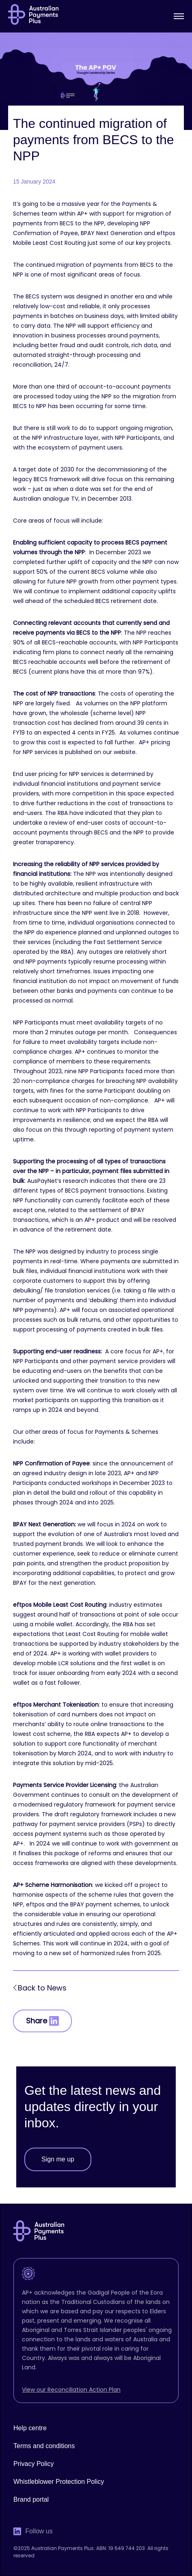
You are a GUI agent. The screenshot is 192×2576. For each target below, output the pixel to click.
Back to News (42, 1988)
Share (42, 2021)
